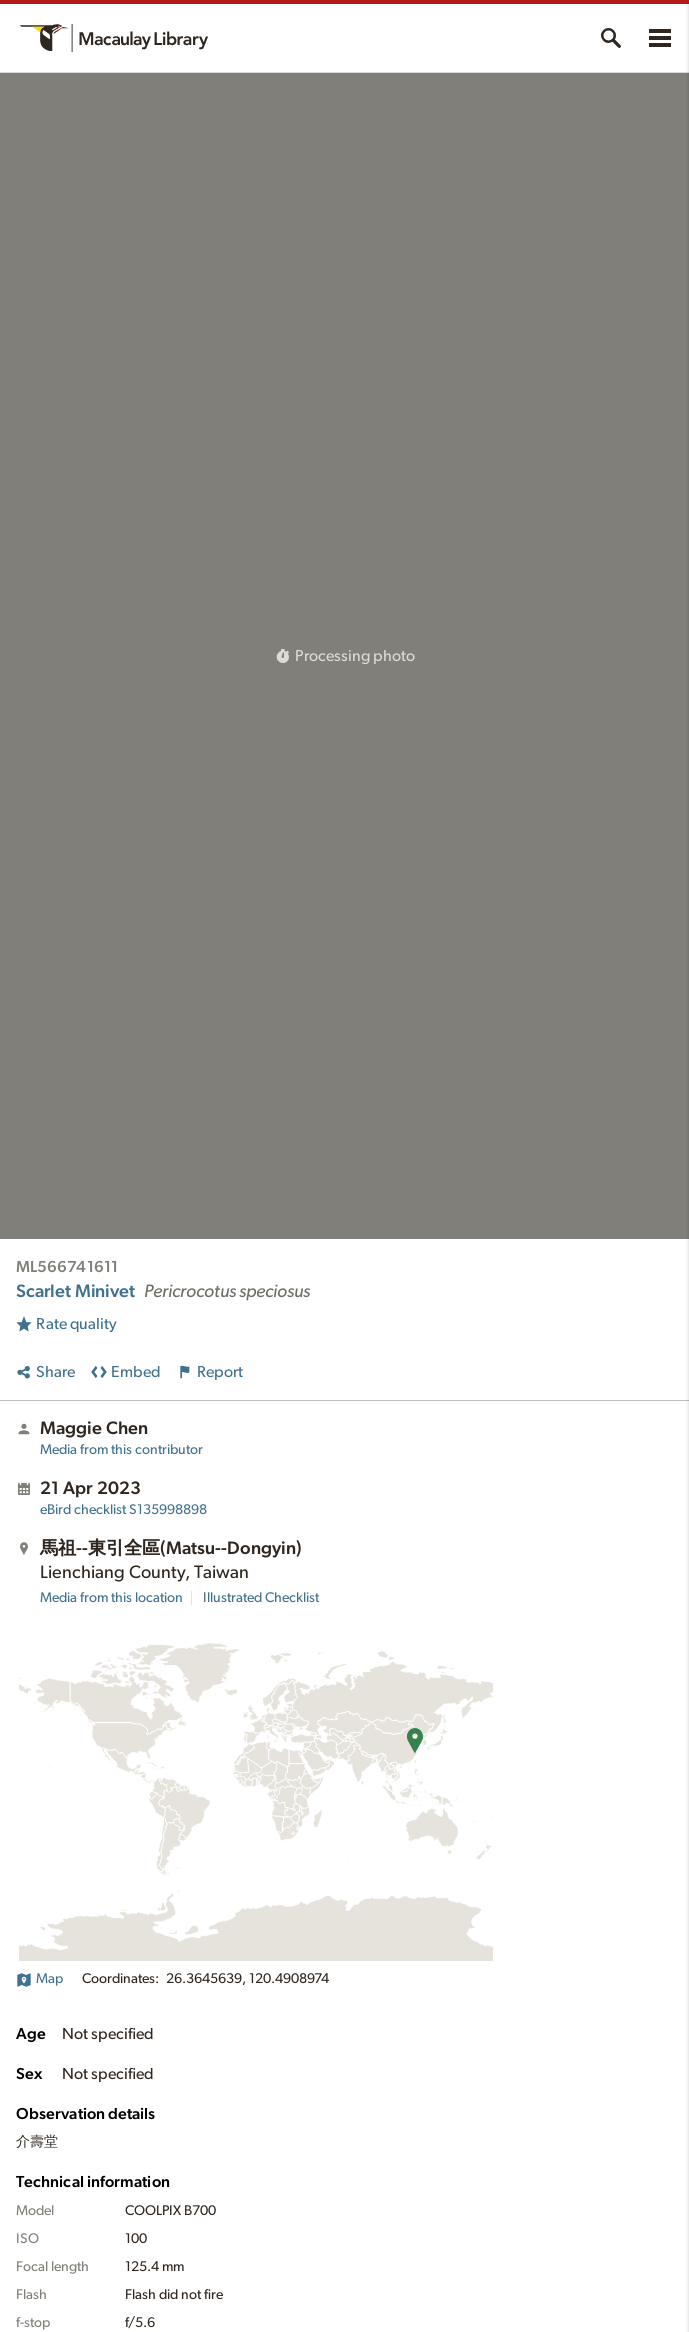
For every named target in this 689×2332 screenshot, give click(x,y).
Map (39, 1979)
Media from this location (111, 1598)
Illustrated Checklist (261, 1598)
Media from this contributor (121, 1450)
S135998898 (123, 1510)
